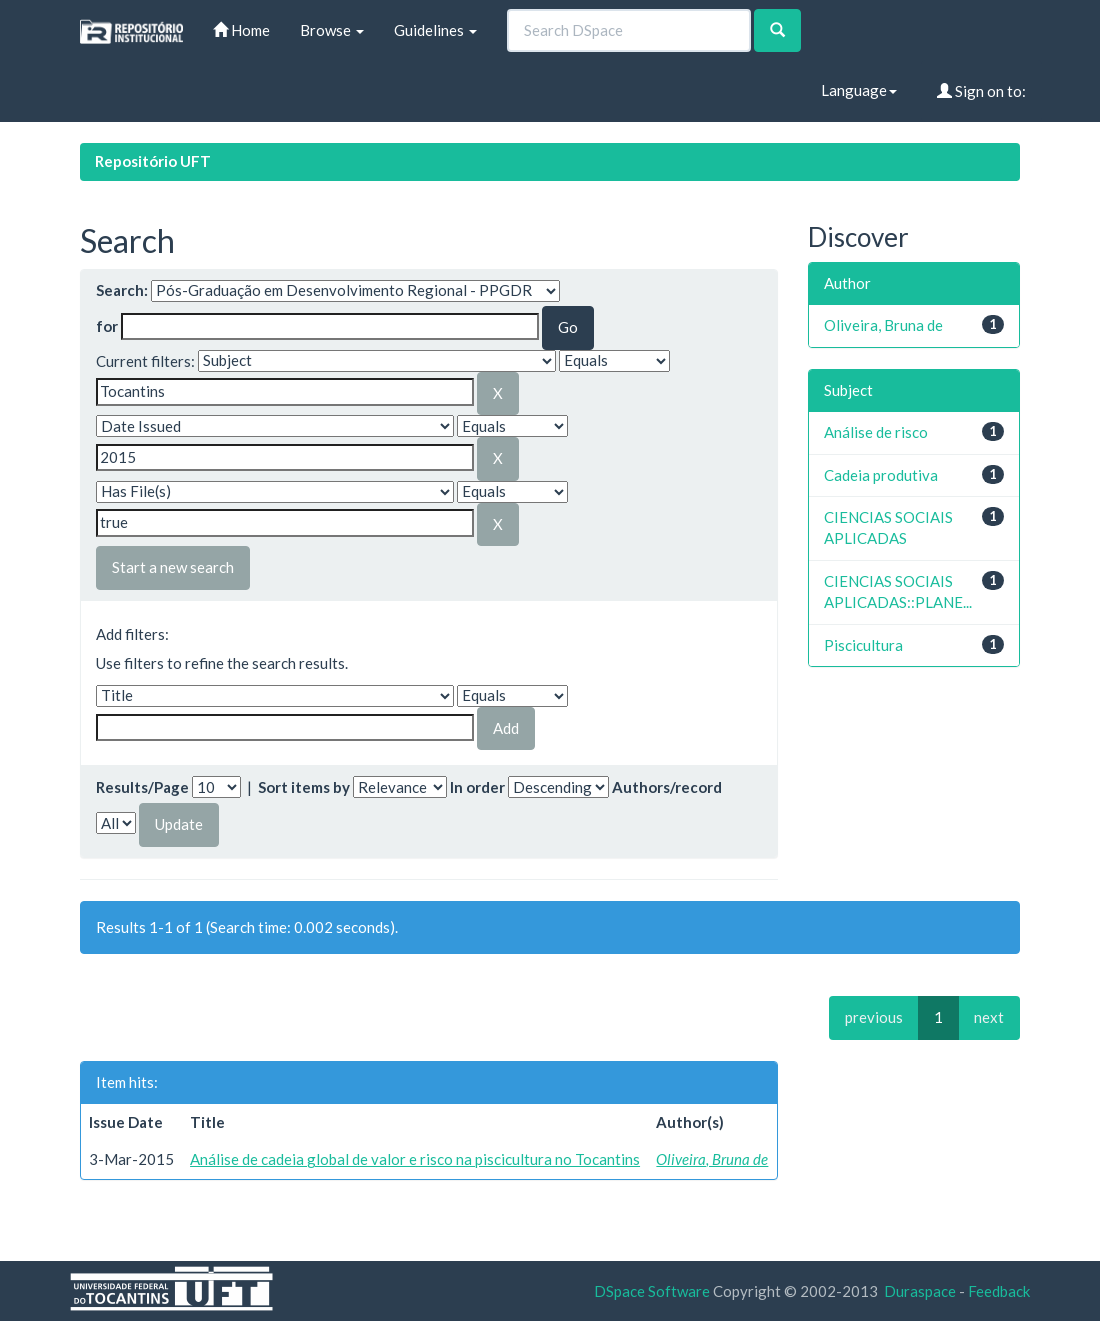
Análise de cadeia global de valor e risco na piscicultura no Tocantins (415, 1159)
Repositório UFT (153, 161)
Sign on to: (981, 91)
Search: (122, 290)
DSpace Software (652, 1291)
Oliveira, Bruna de (712, 1159)
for (107, 326)
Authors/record (667, 787)
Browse (332, 30)
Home (241, 30)
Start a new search (173, 567)
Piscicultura (863, 645)
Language (859, 90)
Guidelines (435, 30)
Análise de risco (876, 432)
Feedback (999, 1291)
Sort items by (304, 787)
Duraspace (920, 1291)
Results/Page (142, 787)
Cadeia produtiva (881, 475)
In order (477, 787)
